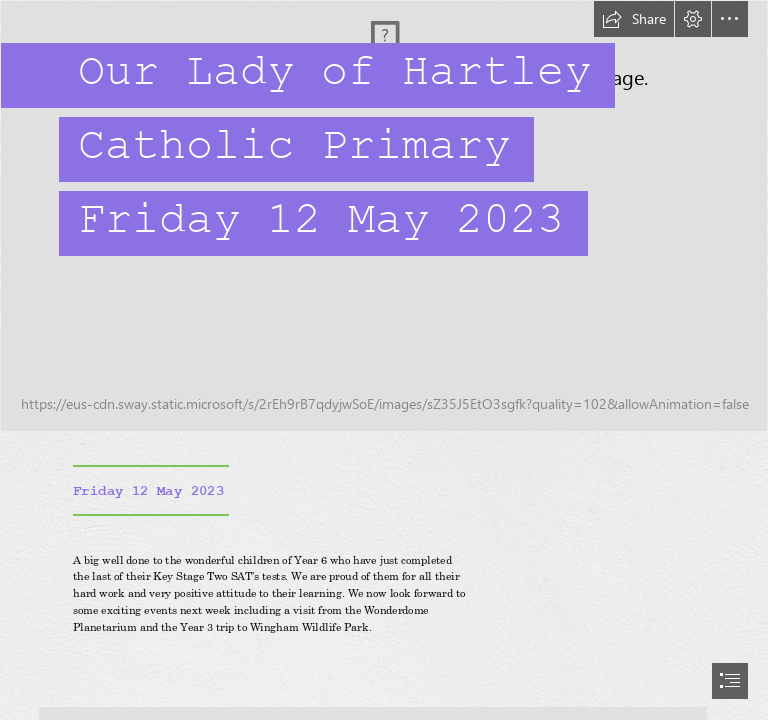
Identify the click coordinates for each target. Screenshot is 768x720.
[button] (634, 19)
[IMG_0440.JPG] (384, 216)
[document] (384, 360)
